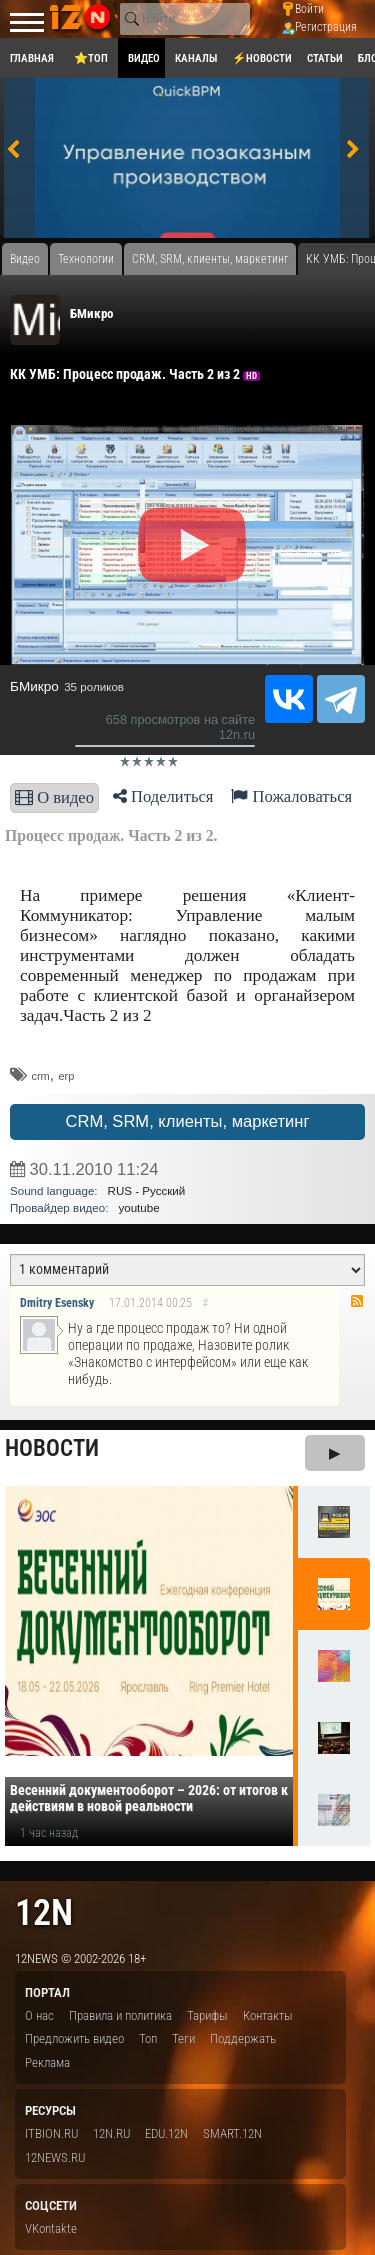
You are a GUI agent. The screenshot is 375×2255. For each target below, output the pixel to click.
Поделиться (163, 796)
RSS (357, 1301)
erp (66, 1076)
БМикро (91, 313)
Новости (52, 1448)
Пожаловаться (291, 796)
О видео (54, 797)
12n (44, 1912)
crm (40, 1076)
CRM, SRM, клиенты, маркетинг (187, 1121)
